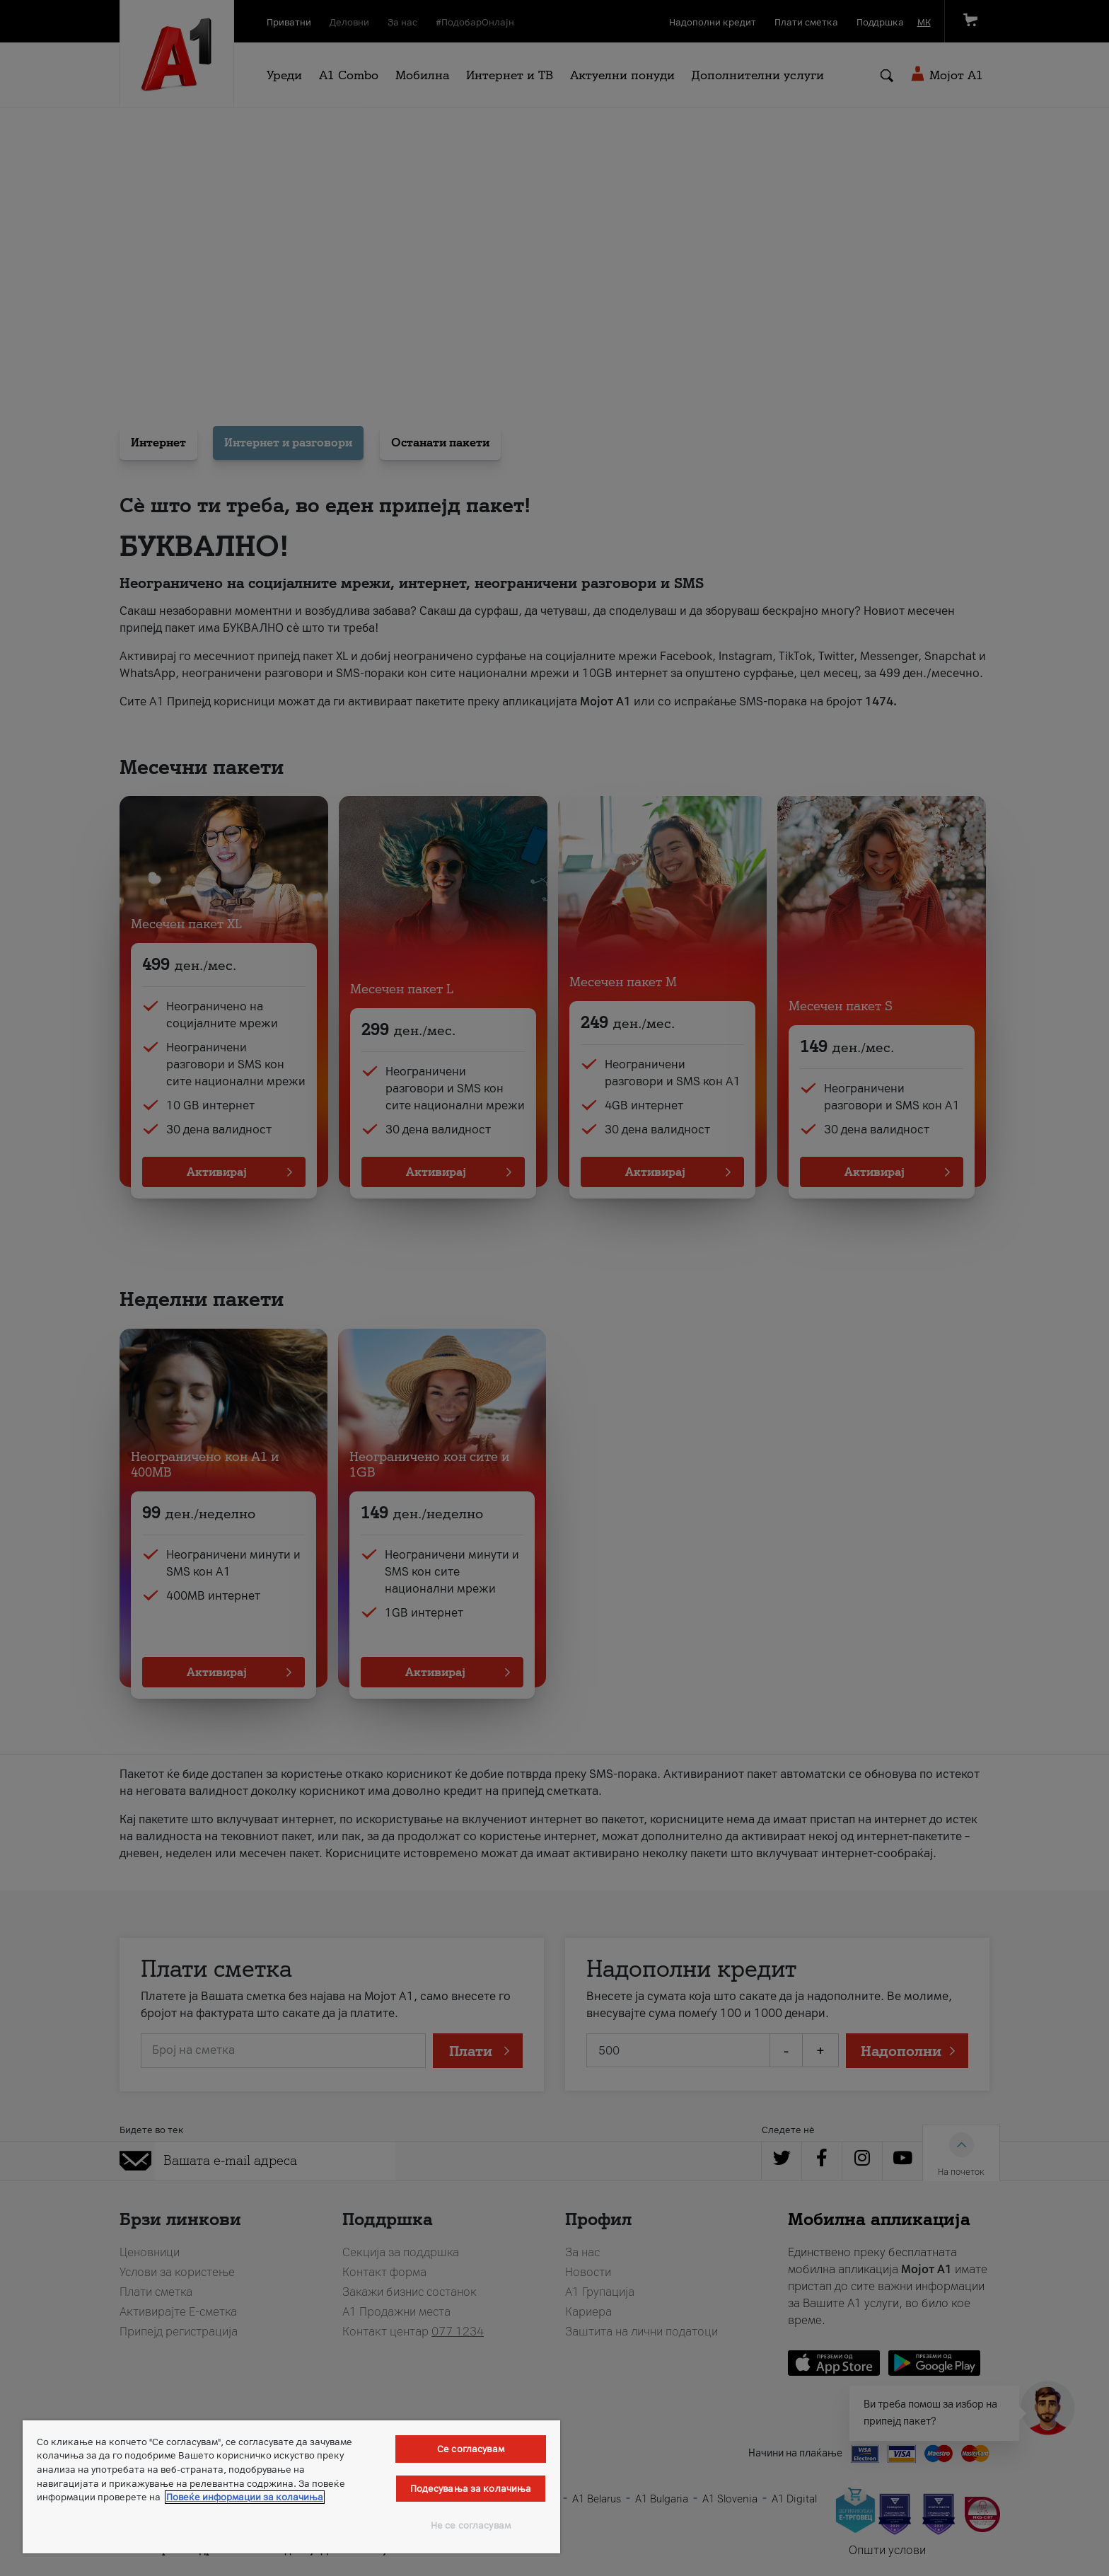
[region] (291, 2486)
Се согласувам (470, 2449)
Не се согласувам (471, 2525)
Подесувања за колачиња (471, 2488)
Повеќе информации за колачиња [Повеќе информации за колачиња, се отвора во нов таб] (244, 2497)
